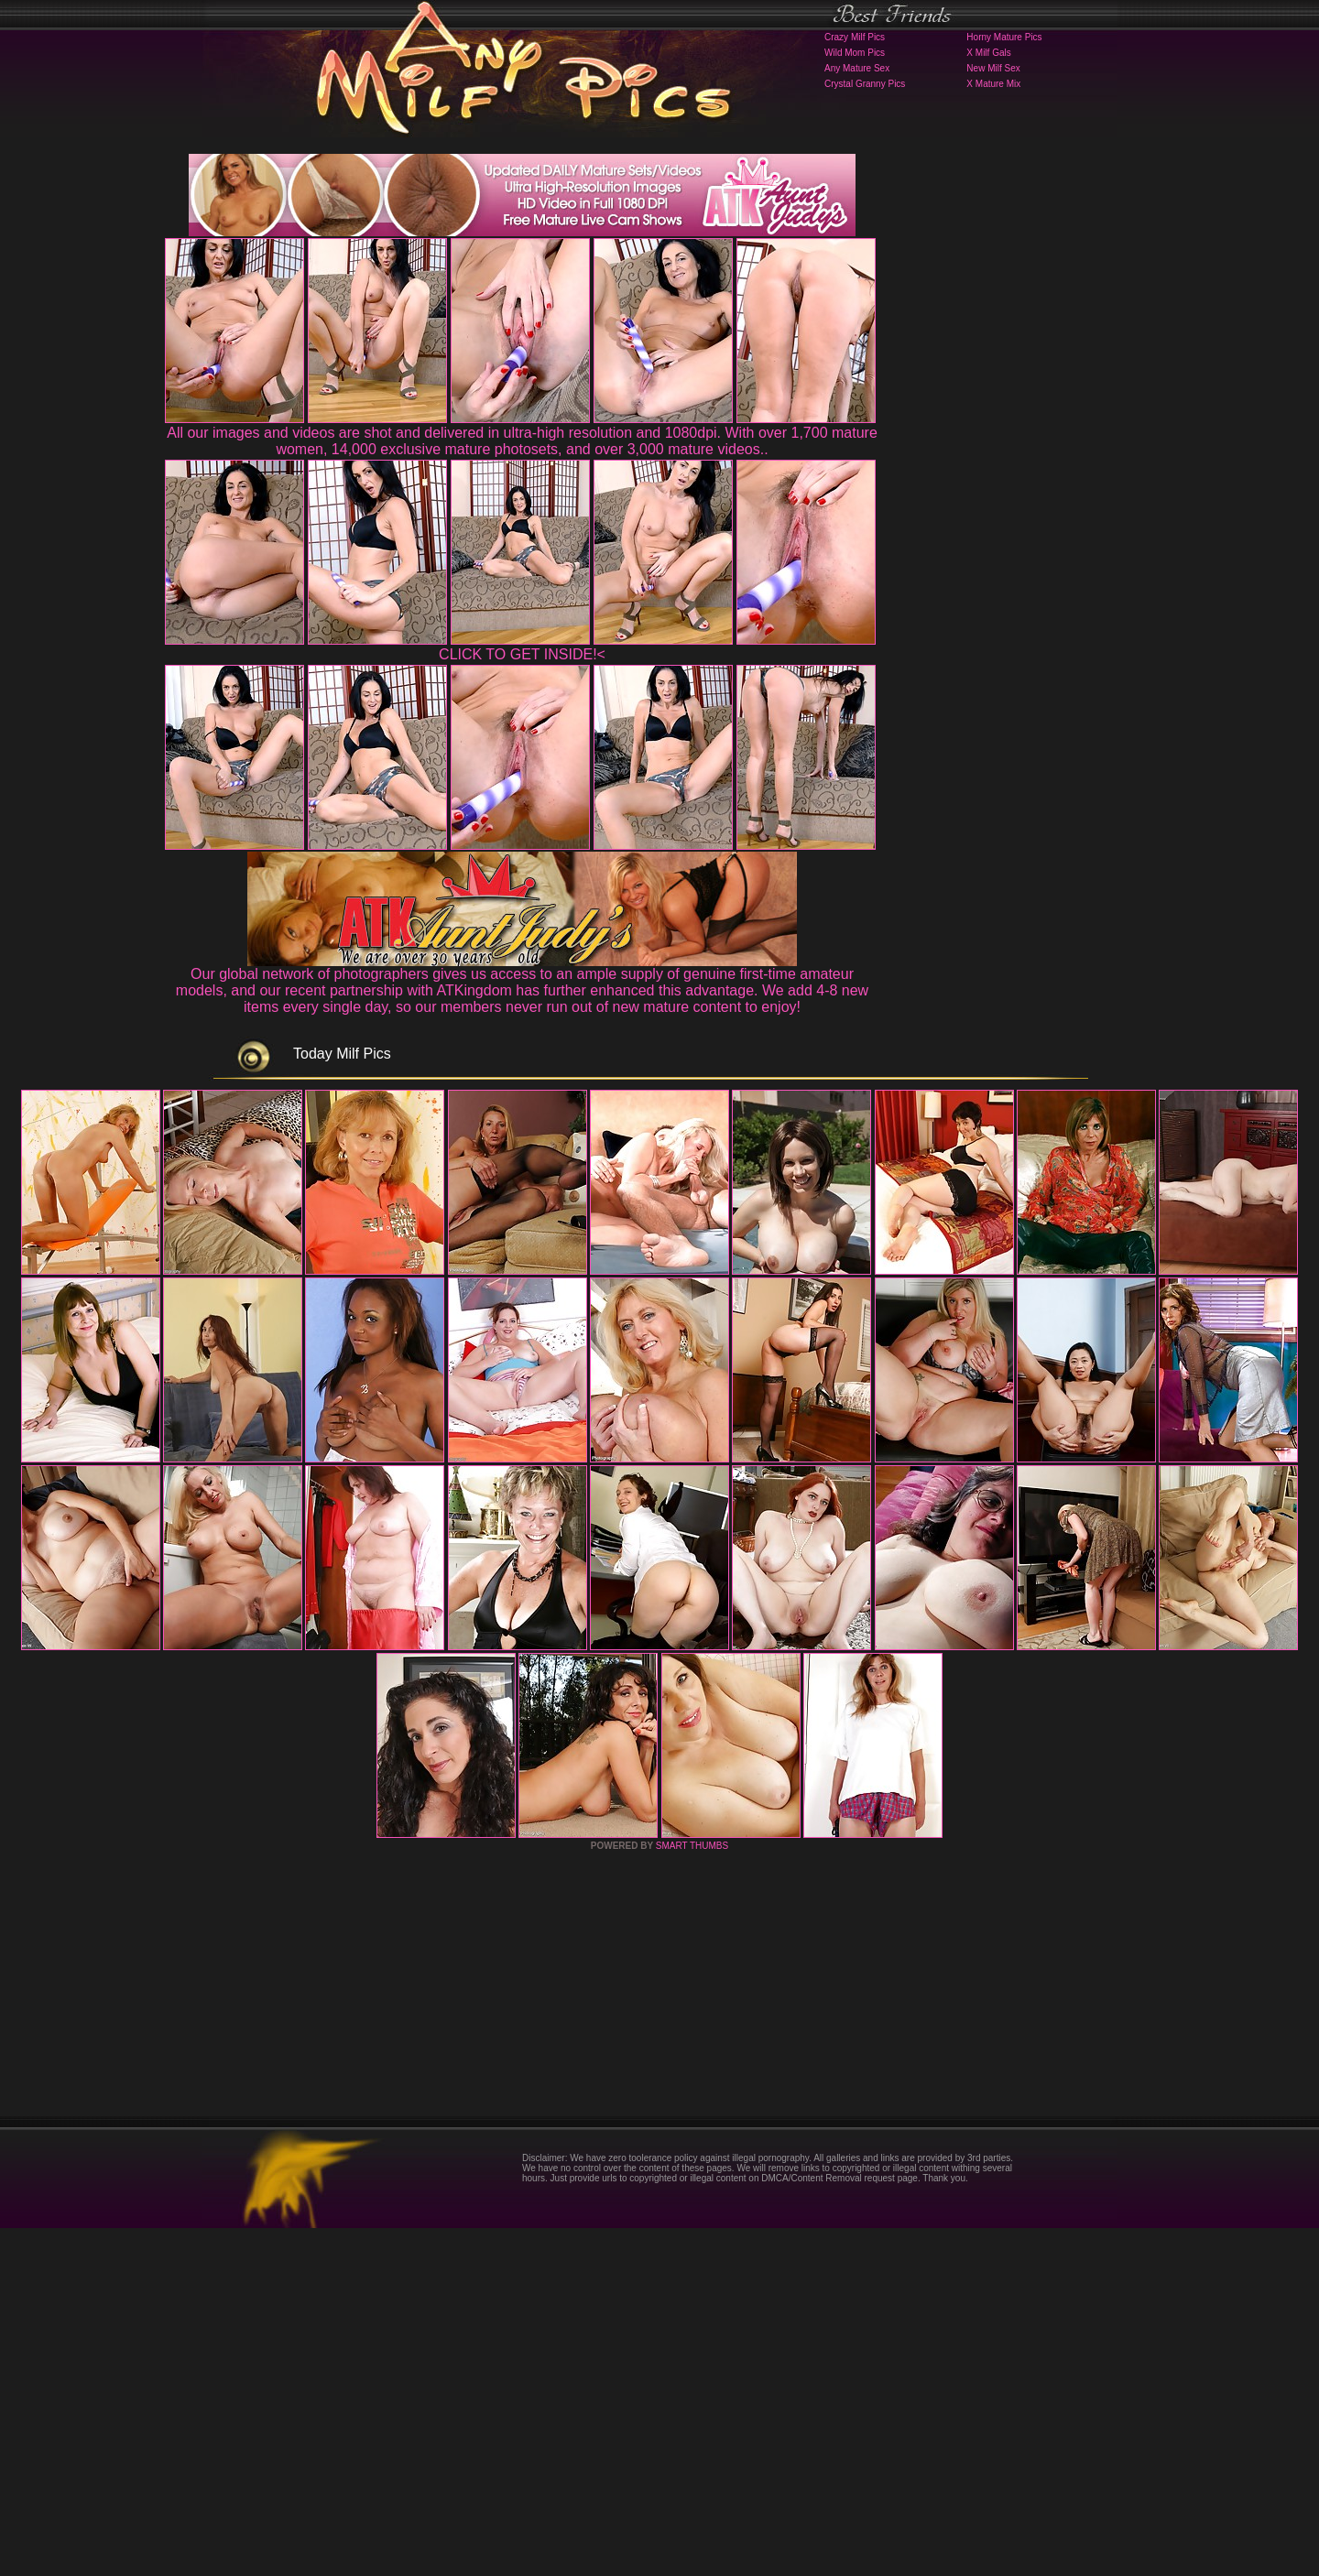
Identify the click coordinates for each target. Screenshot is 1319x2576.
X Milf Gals (988, 53)
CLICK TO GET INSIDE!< (522, 654)
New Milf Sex (992, 68)
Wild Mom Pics (854, 53)
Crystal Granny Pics (864, 84)
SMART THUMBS (692, 2194)
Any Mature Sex (856, 68)
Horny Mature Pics (1003, 37)
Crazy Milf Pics (854, 37)
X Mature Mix (993, 84)
